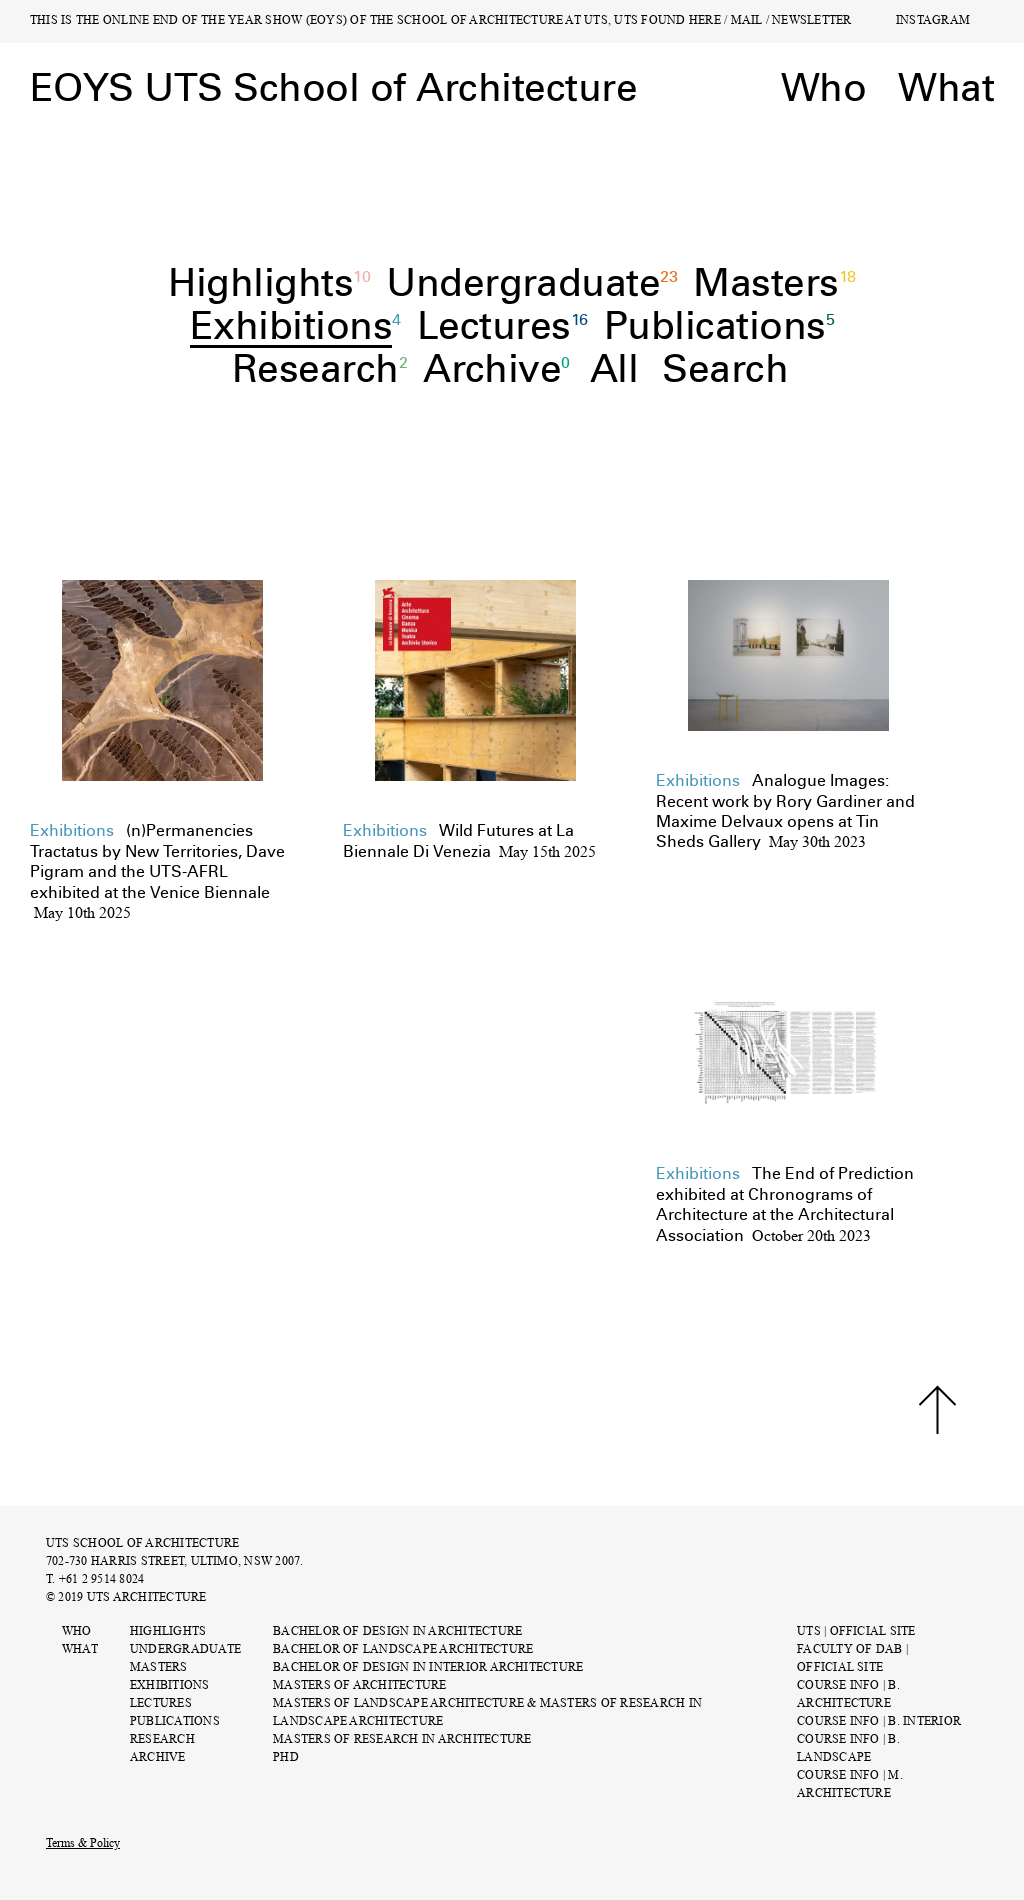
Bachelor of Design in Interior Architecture (428, 1668)
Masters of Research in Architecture (402, 1740)
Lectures (161, 1704)
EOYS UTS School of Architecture (333, 88)
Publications (175, 1722)
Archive (158, 1758)
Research (162, 1740)
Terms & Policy (83, 1844)
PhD (286, 1758)
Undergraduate (185, 1650)
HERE (705, 21)
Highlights (168, 1632)
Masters (159, 1668)
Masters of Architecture (360, 1686)
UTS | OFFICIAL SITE (856, 1632)
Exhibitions (170, 1686)
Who (77, 1632)
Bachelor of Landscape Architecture (403, 1650)
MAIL (747, 21)
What (80, 1650)
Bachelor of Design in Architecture (397, 1632)
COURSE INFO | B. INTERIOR (879, 1722)
